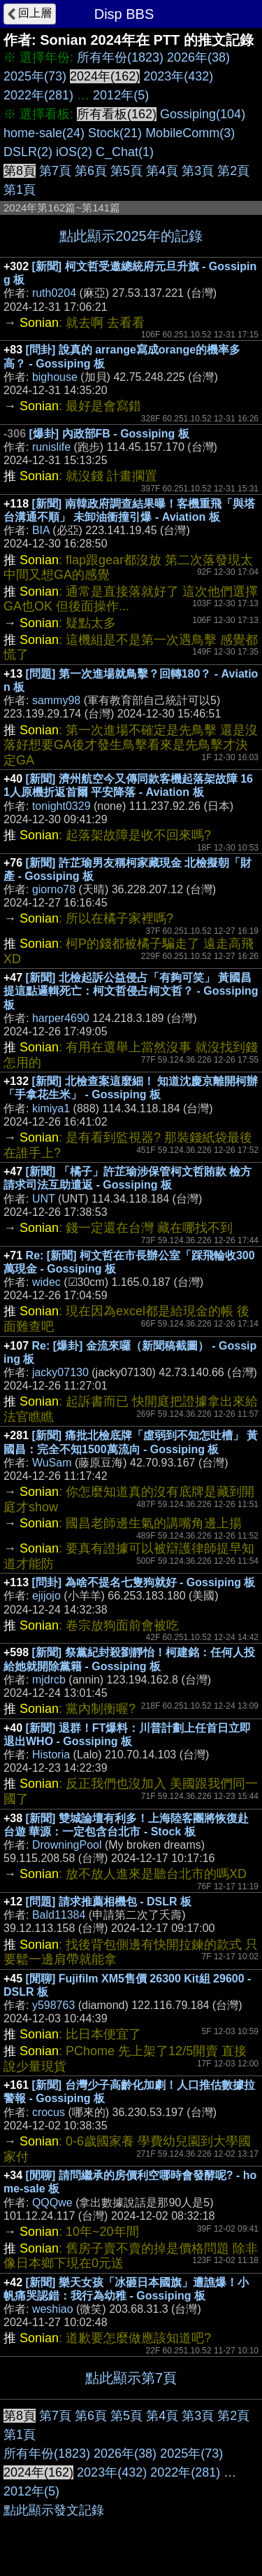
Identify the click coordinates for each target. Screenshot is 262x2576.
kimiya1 (51, 1108)
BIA (41, 530)
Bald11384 (59, 1915)
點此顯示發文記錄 (53, 2510)
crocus (48, 2112)
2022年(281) (38, 95)
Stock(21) (115, 133)
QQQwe (52, 2202)
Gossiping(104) (202, 114)
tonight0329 (61, 806)
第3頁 (198, 171)
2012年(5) (121, 95)
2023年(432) (178, 76)
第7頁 (55, 171)
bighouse (55, 377)
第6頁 (91, 171)
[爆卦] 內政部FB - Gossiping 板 (109, 434)
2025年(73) (34, 76)
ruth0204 (54, 293)
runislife (51, 447)
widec (46, 1282)
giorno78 (53, 889)
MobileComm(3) (190, 133)
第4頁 (162, 171)
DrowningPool (67, 1845)
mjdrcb (49, 1680)
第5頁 (126, 171)
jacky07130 (60, 1372)
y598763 (53, 2005)
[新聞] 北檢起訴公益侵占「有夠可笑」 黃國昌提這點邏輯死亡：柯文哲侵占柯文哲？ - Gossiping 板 (130, 991)
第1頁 (19, 190)
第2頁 (233, 171)
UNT (43, 1199)
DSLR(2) (27, 152)
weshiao (52, 2309)
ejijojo (46, 1596)
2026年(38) (198, 57)
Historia (51, 1754)
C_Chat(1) (125, 152)
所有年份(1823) (120, 57)
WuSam (52, 1463)
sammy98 (56, 700)
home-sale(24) (44, 133)
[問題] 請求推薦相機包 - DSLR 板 (108, 1901)
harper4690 (60, 1018)
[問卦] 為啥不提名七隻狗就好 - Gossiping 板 (144, 1582)
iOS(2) (74, 152)
